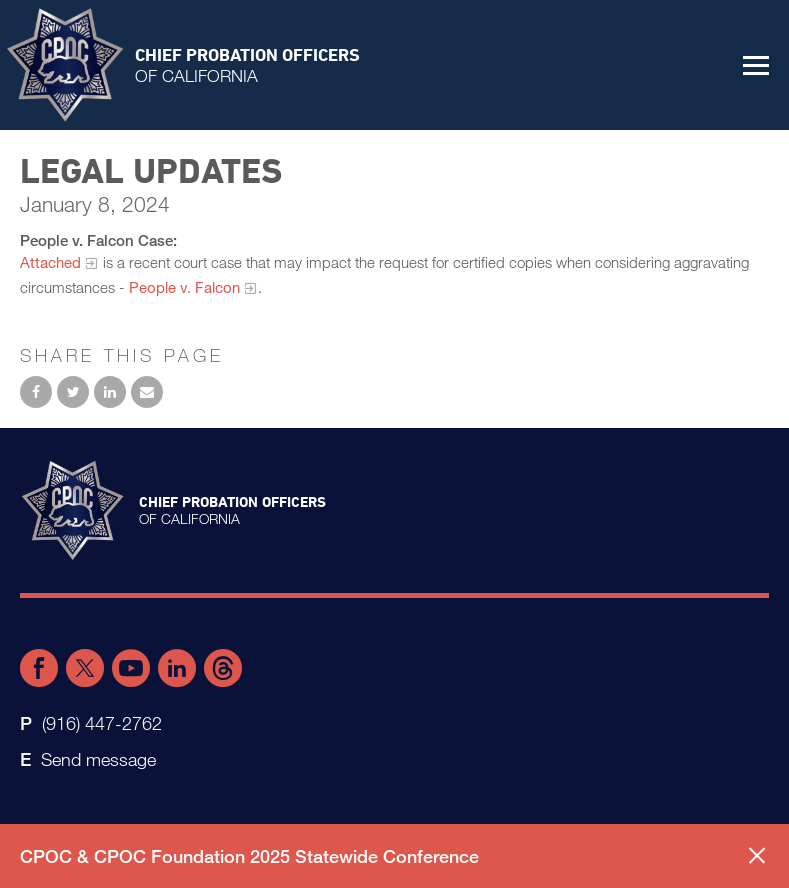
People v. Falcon (184, 287)
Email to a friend (147, 392)
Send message (98, 759)
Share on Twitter (73, 392)
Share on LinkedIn (110, 392)
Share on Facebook (36, 392)
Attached (50, 262)
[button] (756, 65)
